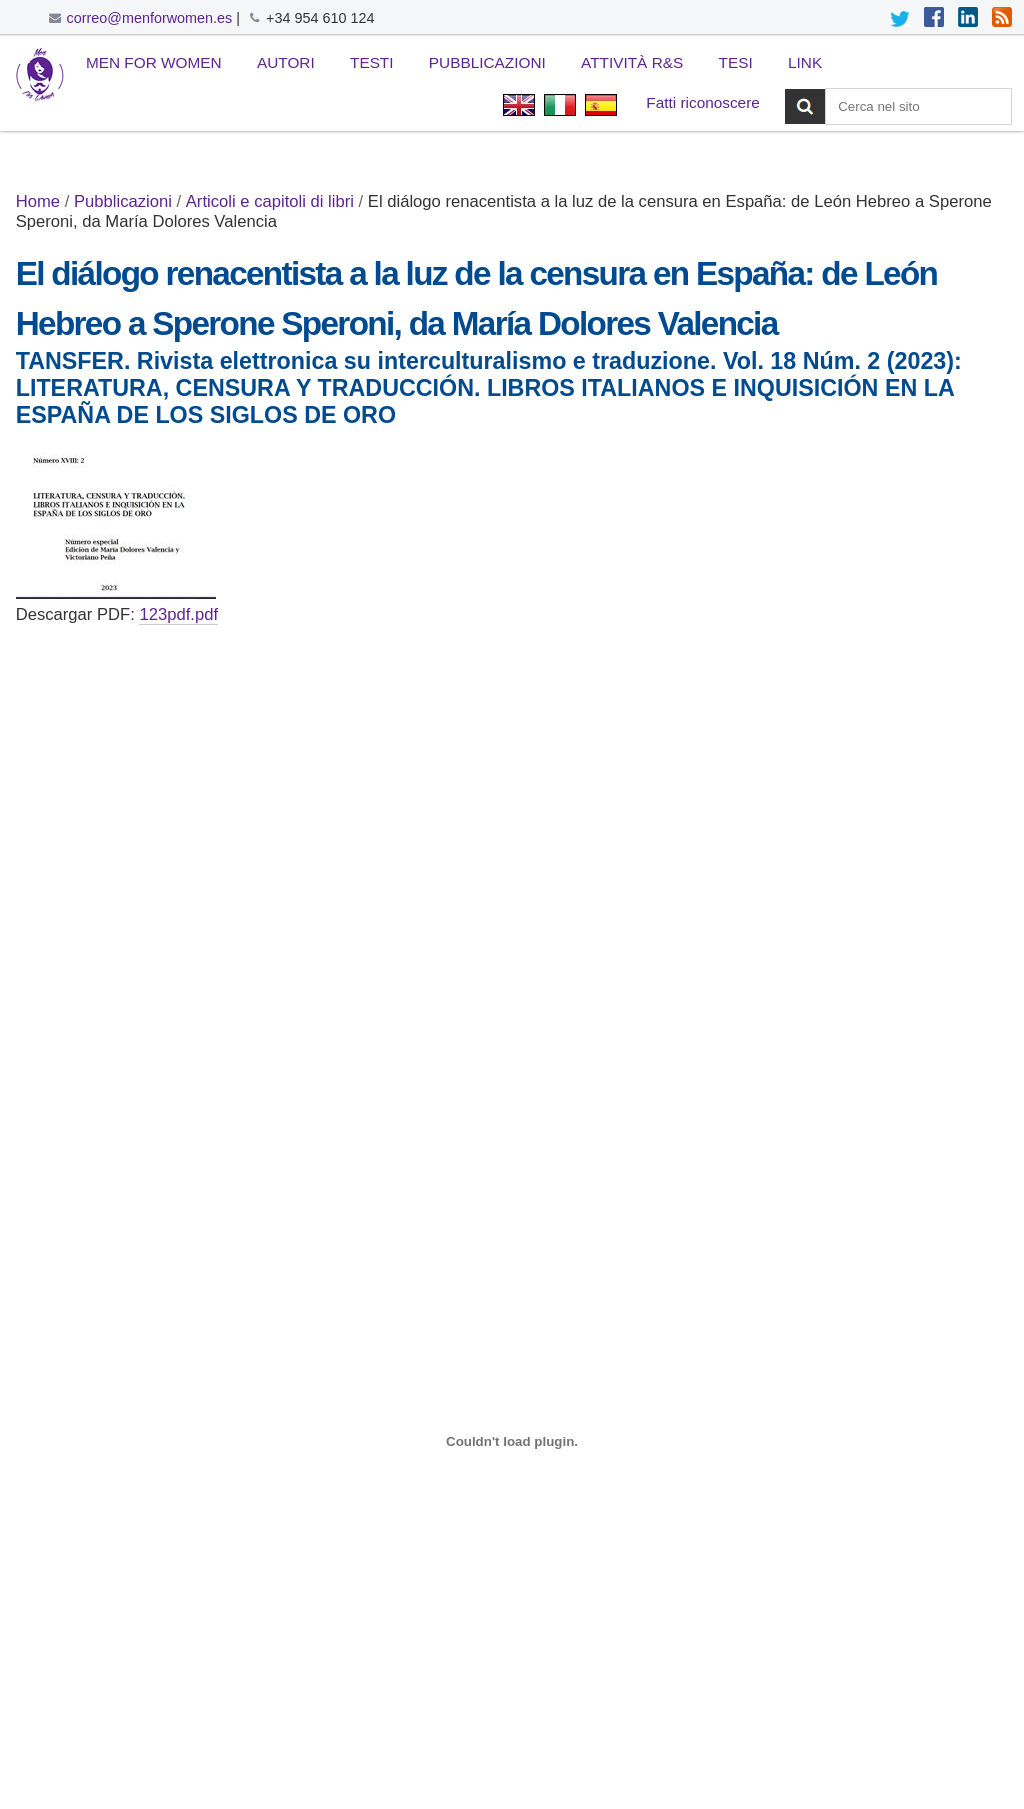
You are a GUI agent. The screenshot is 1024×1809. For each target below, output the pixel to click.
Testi (372, 62)
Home (38, 201)
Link (805, 62)
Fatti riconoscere (703, 102)
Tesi (736, 62)
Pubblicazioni (487, 62)
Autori (286, 62)
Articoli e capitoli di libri (270, 201)
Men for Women (154, 62)
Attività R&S (632, 62)
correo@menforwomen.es (150, 18)
